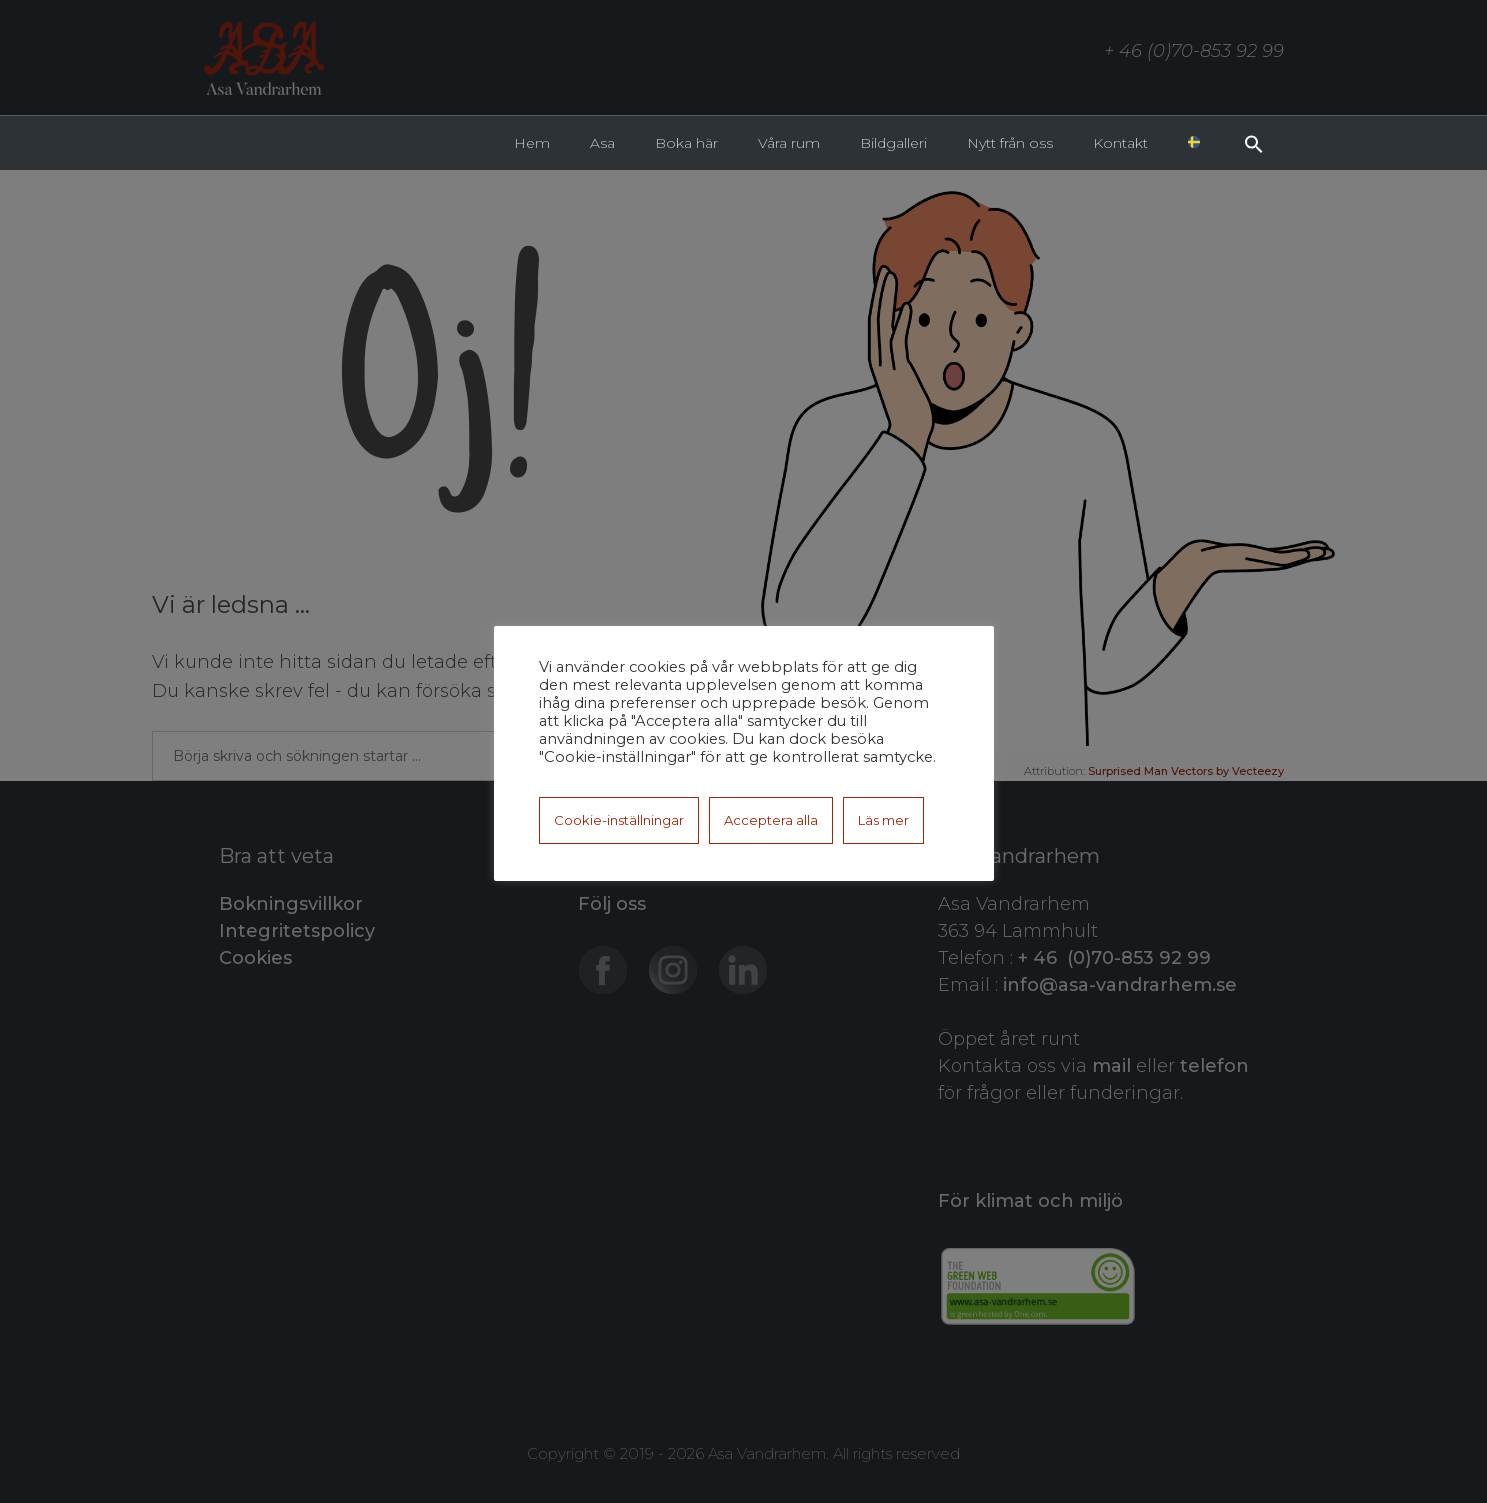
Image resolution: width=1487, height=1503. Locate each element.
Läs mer (883, 820)
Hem (532, 143)
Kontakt (1120, 143)
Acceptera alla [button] (771, 820)
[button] (1254, 142)
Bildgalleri (893, 143)
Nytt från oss (1010, 143)
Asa (602, 143)
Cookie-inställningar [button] (619, 820)
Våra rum (789, 143)
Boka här (686, 143)
